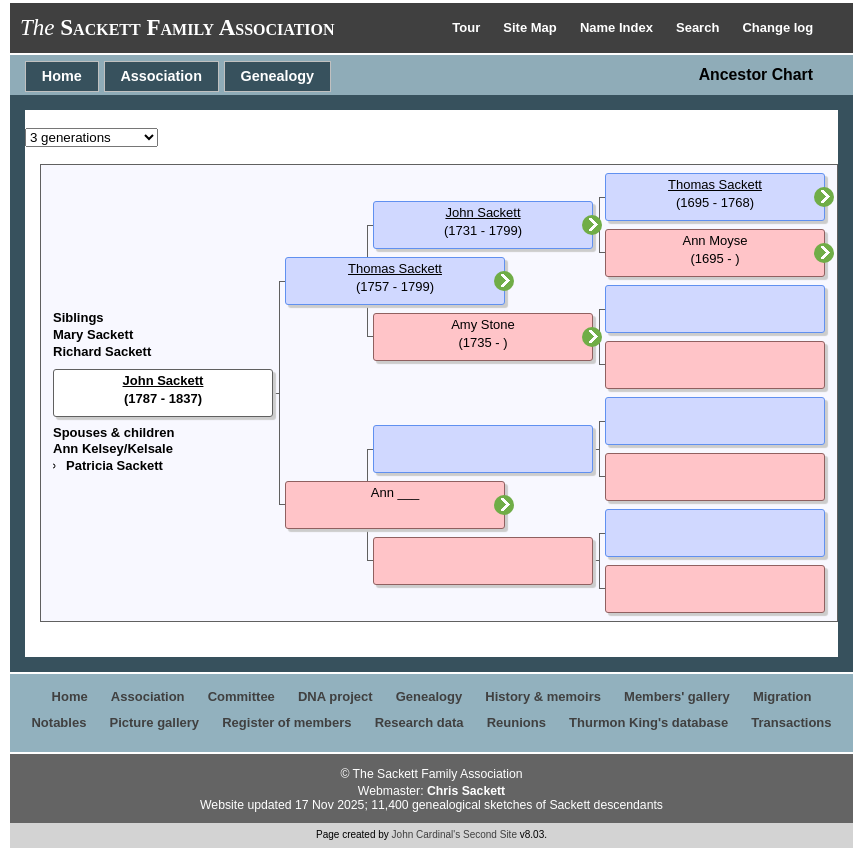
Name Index (618, 27)
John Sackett (163, 380)
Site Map (531, 27)
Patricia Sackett (114, 465)
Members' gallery (677, 696)
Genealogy (278, 76)
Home (62, 76)
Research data (419, 722)
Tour (468, 27)
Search (699, 27)
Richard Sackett (102, 351)
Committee (241, 696)
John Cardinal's (426, 834)
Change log (777, 27)
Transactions (791, 722)
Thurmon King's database (648, 722)
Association (161, 76)
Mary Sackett (93, 334)
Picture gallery (155, 722)
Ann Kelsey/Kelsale (113, 448)
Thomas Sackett (395, 268)
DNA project (335, 696)
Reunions (516, 722)
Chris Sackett (466, 791)
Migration (782, 696)
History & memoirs (543, 696)
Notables (58, 722)
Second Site (490, 834)
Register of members (286, 722)
